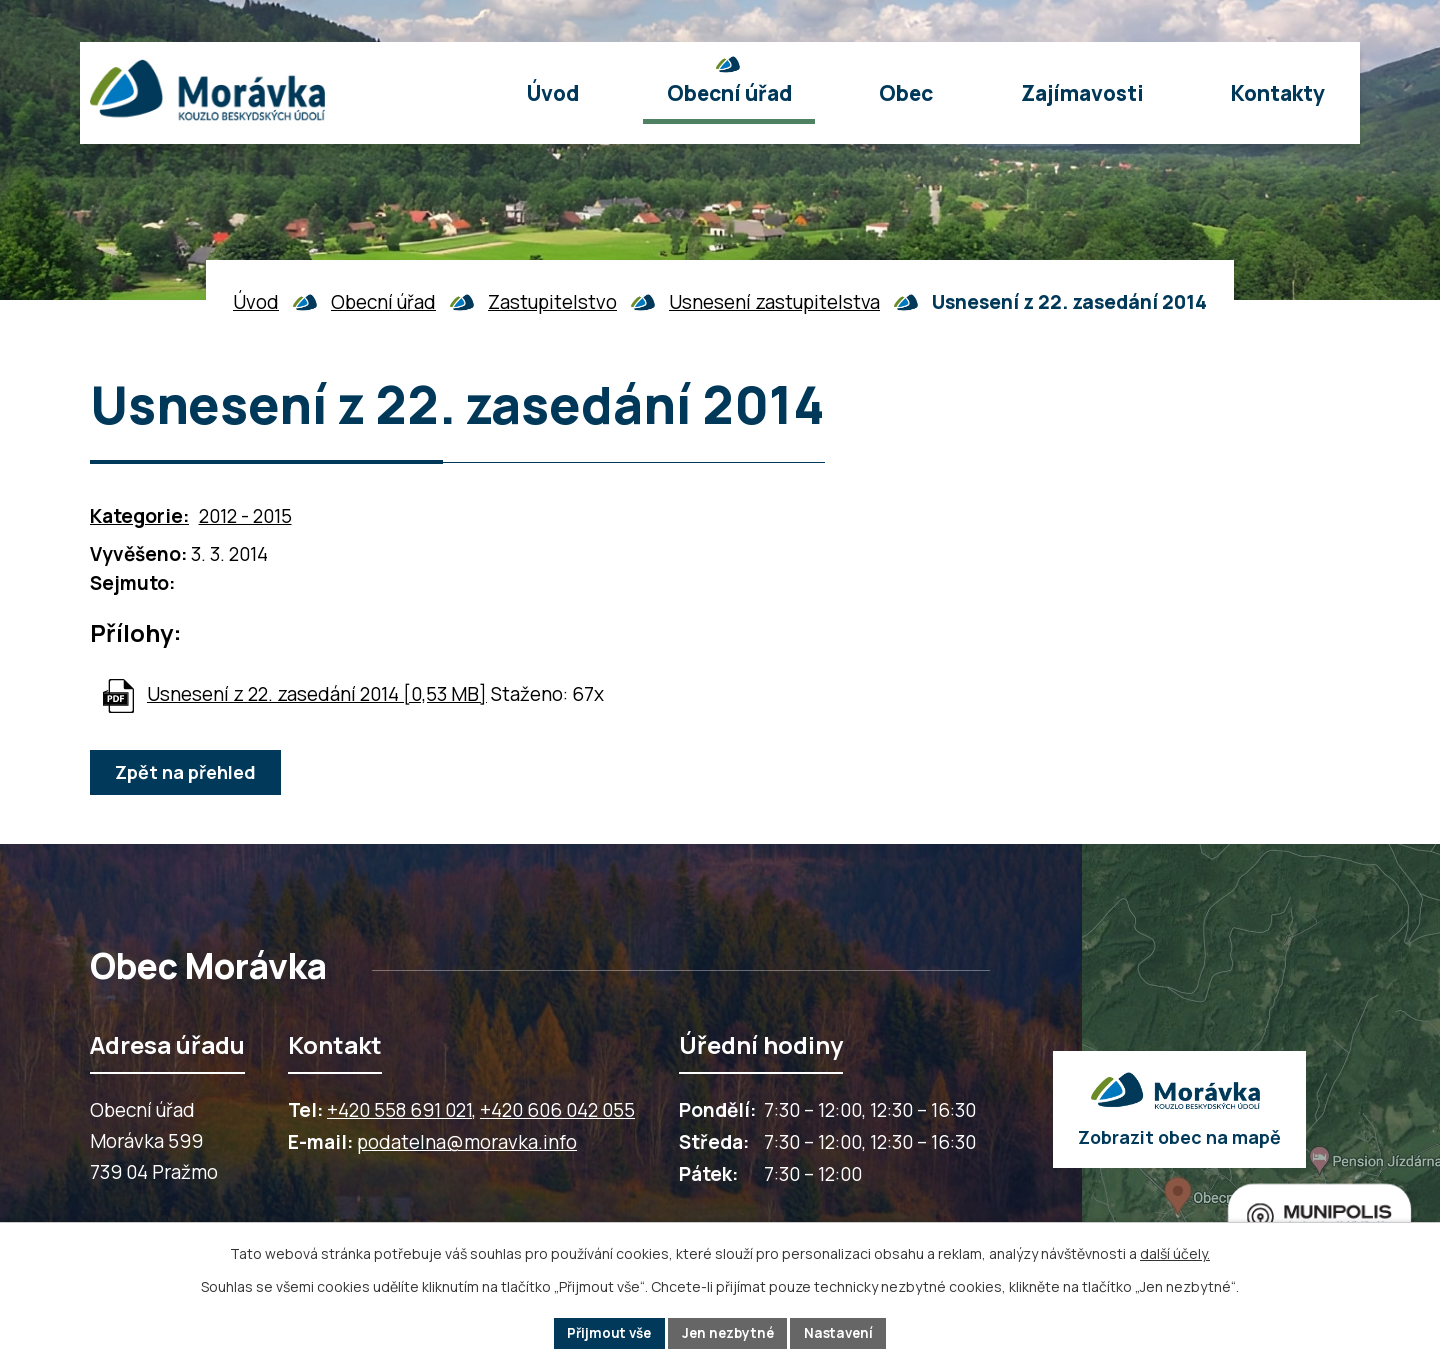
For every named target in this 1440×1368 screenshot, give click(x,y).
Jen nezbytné (728, 1332)
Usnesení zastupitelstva (774, 302)
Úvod (256, 302)
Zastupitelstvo (552, 302)
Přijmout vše (604, 1332)
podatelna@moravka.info (467, 1142)
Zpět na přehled (187, 773)
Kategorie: (139, 516)
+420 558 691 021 (399, 1110)
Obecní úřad (383, 302)
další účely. (1175, 1252)
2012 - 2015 (245, 516)
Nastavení (844, 1332)
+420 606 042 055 (557, 1110)
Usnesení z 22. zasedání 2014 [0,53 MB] (317, 694)
